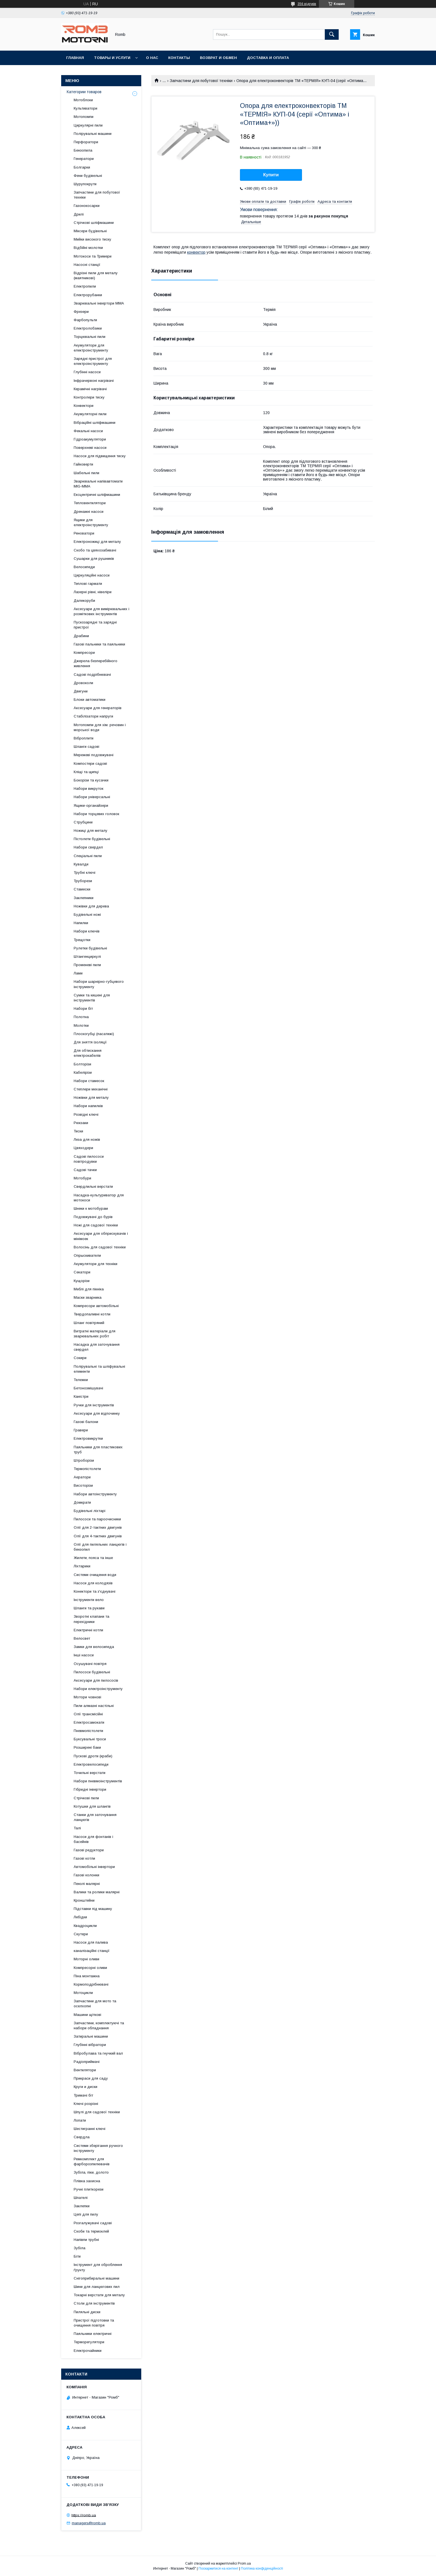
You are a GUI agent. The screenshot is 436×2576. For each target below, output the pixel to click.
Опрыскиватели (87, 1255)
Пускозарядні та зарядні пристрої (95, 624)
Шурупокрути (85, 184)
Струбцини (83, 822)
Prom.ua (244, 2563)
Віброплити (83, 738)
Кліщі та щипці (86, 772)
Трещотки (82, 940)
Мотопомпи (83, 117)
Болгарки (82, 167)
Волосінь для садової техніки (100, 1247)
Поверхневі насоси (90, 448)
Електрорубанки (88, 295)
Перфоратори (86, 142)
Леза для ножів (87, 1139)
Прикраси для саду (91, 2078)
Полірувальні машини (93, 134)
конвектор (196, 252)
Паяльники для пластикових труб (98, 1449)
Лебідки (80, 1917)
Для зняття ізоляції (90, 1042)
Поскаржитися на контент (218, 2568)
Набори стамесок (89, 1081)
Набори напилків (88, 1106)
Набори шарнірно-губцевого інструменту (99, 984)
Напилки (81, 923)
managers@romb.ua (89, 2523)
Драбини (81, 636)
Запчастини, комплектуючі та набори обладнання (99, 2025)
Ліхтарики (82, 1566)
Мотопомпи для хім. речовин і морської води (100, 727)
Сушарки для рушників (94, 558)
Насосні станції (87, 265)
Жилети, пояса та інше (93, 1558)
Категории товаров (84, 92)
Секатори (82, 1272)
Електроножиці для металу (97, 542)
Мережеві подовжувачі (93, 755)
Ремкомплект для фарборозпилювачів (92, 2161)
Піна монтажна (87, 1976)
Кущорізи (82, 1281)
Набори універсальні (92, 797)
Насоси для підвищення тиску (100, 456)
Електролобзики (88, 328)
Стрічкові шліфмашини (94, 223)
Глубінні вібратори (90, 2045)
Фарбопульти (85, 320)
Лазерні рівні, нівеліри (93, 592)
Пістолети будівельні (92, 839)
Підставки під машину (93, 1909)
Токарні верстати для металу (99, 2295)
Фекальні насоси (88, 431)
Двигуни (81, 691)
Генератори (84, 159)
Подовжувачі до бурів (93, 1217)
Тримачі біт (83, 2095)
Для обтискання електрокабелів (87, 1053)
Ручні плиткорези (88, 2189)
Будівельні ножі (87, 914)
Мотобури (82, 1178)
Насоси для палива (91, 1942)
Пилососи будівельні (92, 1672)
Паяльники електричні (93, 2334)
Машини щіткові (87, 2015)
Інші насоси (84, 1655)
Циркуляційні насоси (92, 575)
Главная (75, 58)
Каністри (81, 1396)
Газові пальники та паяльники (99, 644)
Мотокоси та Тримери (93, 256)
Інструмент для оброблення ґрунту (98, 2267)
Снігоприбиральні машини (96, 2278)
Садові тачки (85, 1170)
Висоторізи (83, 1485)
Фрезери (81, 312)
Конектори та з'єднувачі (94, 1591)
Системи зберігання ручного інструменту (98, 2148)
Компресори (84, 652)
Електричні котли (88, 1630)
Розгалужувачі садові (93, 2223)
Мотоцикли (83, 1993)
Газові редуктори (89, 1850)
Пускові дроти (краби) (93, 1756)
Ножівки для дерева (91, 906)
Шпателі (81, 2198)
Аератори (82, 1477)
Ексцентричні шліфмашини (97, 495)
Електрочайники (87, 2351)
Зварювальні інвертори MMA (99, 303)
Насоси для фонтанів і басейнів (93, 1839)
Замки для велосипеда (94, 1647)
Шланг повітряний (89, 1323)
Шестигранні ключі (89, 2129)
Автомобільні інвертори (94, 1867)
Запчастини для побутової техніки (201, 80)
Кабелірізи (83, 1072)
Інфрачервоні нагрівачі (94, 380)
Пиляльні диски (87, 2312)
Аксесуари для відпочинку (97, 1413)
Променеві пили (87, 965)
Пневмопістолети (88, 1731)
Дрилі (79, 214)
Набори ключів (87, 931)
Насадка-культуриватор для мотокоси (99, 1197)
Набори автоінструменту (95, 1494)
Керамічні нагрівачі (90, 389)
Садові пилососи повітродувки (89, 1159)
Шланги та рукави (89, 1608)
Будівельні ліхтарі (89, 1511)
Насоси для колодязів (93, 1583)
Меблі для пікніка (89, 1289)
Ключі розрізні (86, 2104)
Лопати (80, 2120)
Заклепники (83, 898)
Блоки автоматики (89, 699)
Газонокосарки (87, 206)
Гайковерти (83, 464)
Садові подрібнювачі (92, 674)
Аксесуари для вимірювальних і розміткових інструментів (101, 611)
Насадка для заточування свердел (97, 1347)
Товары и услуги (112, 58)
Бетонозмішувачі (88, 1388)
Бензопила (83, 150)
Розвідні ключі (86, 1114)
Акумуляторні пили (90, 414)
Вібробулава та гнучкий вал (98, 2053)
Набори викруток (88, 788)
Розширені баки (87, 1747)
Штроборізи (84, 1460)
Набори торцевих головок (96, 814)
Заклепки (82, 2206)
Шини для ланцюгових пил (97, 2287)
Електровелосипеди (91, 1764)
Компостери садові (90, 763)
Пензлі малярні (87, 1884)
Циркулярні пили (88, 125)
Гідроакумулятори (90, 439)
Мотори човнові (87, 1697)
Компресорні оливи (90, 1968)
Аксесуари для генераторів (98, 708)
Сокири (80, 1358)
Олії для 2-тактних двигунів (98, 1527)
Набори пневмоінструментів (98, 1781)
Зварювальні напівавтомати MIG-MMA (98, 483)
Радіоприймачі (87, 2062)
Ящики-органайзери (91, 805)
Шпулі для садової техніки (97, 2112)
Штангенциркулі (87, 956)
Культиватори (85, 108)
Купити (271, 174)
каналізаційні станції (92, 1951)
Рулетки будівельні (90, 948)
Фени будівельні (88, 176)
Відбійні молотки (88, 248)
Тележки (81, 1380)
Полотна (81, 1017)
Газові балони (86, 1422)
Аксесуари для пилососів (96, 1680)
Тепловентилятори (90, 503)
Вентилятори (85, 2070)
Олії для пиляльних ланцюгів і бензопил (100, 1546)
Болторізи (82, 1064)
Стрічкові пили (86, 1798)
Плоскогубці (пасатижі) (94, 1034)
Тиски (78, 1131)
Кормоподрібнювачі (91, 1984)
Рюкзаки (81, 1123)
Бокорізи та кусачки (91, 780)
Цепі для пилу (86, 2214)
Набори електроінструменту (98, 1689)
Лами (78, 973)
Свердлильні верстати (93, 1186)
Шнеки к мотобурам (91, 1208)
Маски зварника (87, 1297)
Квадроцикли (85, 1926)
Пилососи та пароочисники (97, 1519)
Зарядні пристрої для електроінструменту (93, 361)
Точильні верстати (89, 1773)
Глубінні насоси (87, 372)
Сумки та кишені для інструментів (92, 997)
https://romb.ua (83, 2515)
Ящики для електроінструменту (91, 522)
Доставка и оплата (268, 58)
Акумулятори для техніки (95, 1264)
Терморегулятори (89, 2342)
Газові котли (84, 1858)
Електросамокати (89, 1722)
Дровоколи (83, 683)
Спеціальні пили (88, 856)
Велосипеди (84, 567)
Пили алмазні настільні (94, 1706)
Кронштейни (84, 1900)
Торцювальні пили (89, 337)
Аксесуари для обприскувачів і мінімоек (101, 1236)
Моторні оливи (86, 1959)
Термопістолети (87, 1469)
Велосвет (82, 1638)
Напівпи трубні (86, 2240)
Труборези (83, 881)
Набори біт (83, 1008)
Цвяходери (83, 1148)
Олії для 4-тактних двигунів (98, 1536)
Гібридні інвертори (90, 1789)
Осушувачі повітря (90, 1664)
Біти (77, 2256)
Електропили (85, 286)
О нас (152, 58)
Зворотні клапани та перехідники (91, 1619)
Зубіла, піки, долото (91, 2172)
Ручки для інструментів (94, 1405)
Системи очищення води (95, 1575)
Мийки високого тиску (92, 239)
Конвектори (83, 406)
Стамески (82, 889)
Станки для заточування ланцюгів (95, 1817)
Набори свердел (88, 847)
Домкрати (82, 1502)
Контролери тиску (89, 397)
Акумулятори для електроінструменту (91, 347)
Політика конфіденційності (262, 2568)
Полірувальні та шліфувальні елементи (99, 1369)
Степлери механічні (91, 1089)
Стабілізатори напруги (93, 716)
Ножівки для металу (91, 1097)
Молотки (81, 1025)
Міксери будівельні (90, 231)
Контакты (179, 58)
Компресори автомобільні (96, 1306)
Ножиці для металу (90, 830)
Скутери (81, 1934)
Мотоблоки (83, 100)
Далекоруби (84, 600)
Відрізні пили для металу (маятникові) (96, 275)
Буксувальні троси (90, 1739)
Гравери (81, 1430)
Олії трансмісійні (88, 1714)
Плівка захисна (87, 2181)
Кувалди (81, 864)
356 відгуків (307, 4)
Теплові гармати (88, 583)
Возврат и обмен (218, 58)
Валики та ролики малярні (97, 1892)
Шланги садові (86, 746)
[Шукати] (332, 34)
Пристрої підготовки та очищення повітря (94, 2322)
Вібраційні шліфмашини (94, 422)
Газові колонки (86, 1875)
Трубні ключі (84, 872)
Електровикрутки (88, 1438)
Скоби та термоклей (91, 2231)
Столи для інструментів (94, 2303)
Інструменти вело (89, 1600)
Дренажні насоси (88, 511)
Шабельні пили (86, 473)
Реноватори (84, 533)
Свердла (82, 2137)
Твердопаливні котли (92, 1314)
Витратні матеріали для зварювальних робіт (94, 1333)
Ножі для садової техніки (96, 1225)
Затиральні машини (91, 2036)
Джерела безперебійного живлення (95, 663)
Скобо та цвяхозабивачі (95, 550)
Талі (77, 1828)
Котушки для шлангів (92, 1806)
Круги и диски (85, 2087)
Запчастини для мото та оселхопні (95, 2003)
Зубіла (79, 2248)
